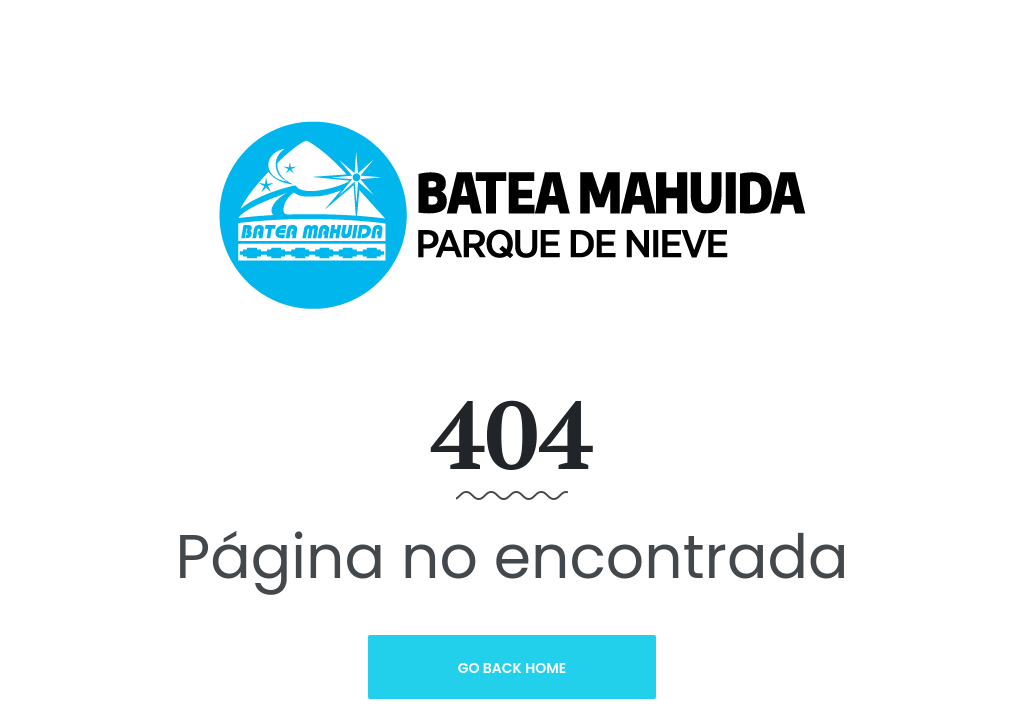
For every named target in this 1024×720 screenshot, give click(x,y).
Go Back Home (512, 668)
